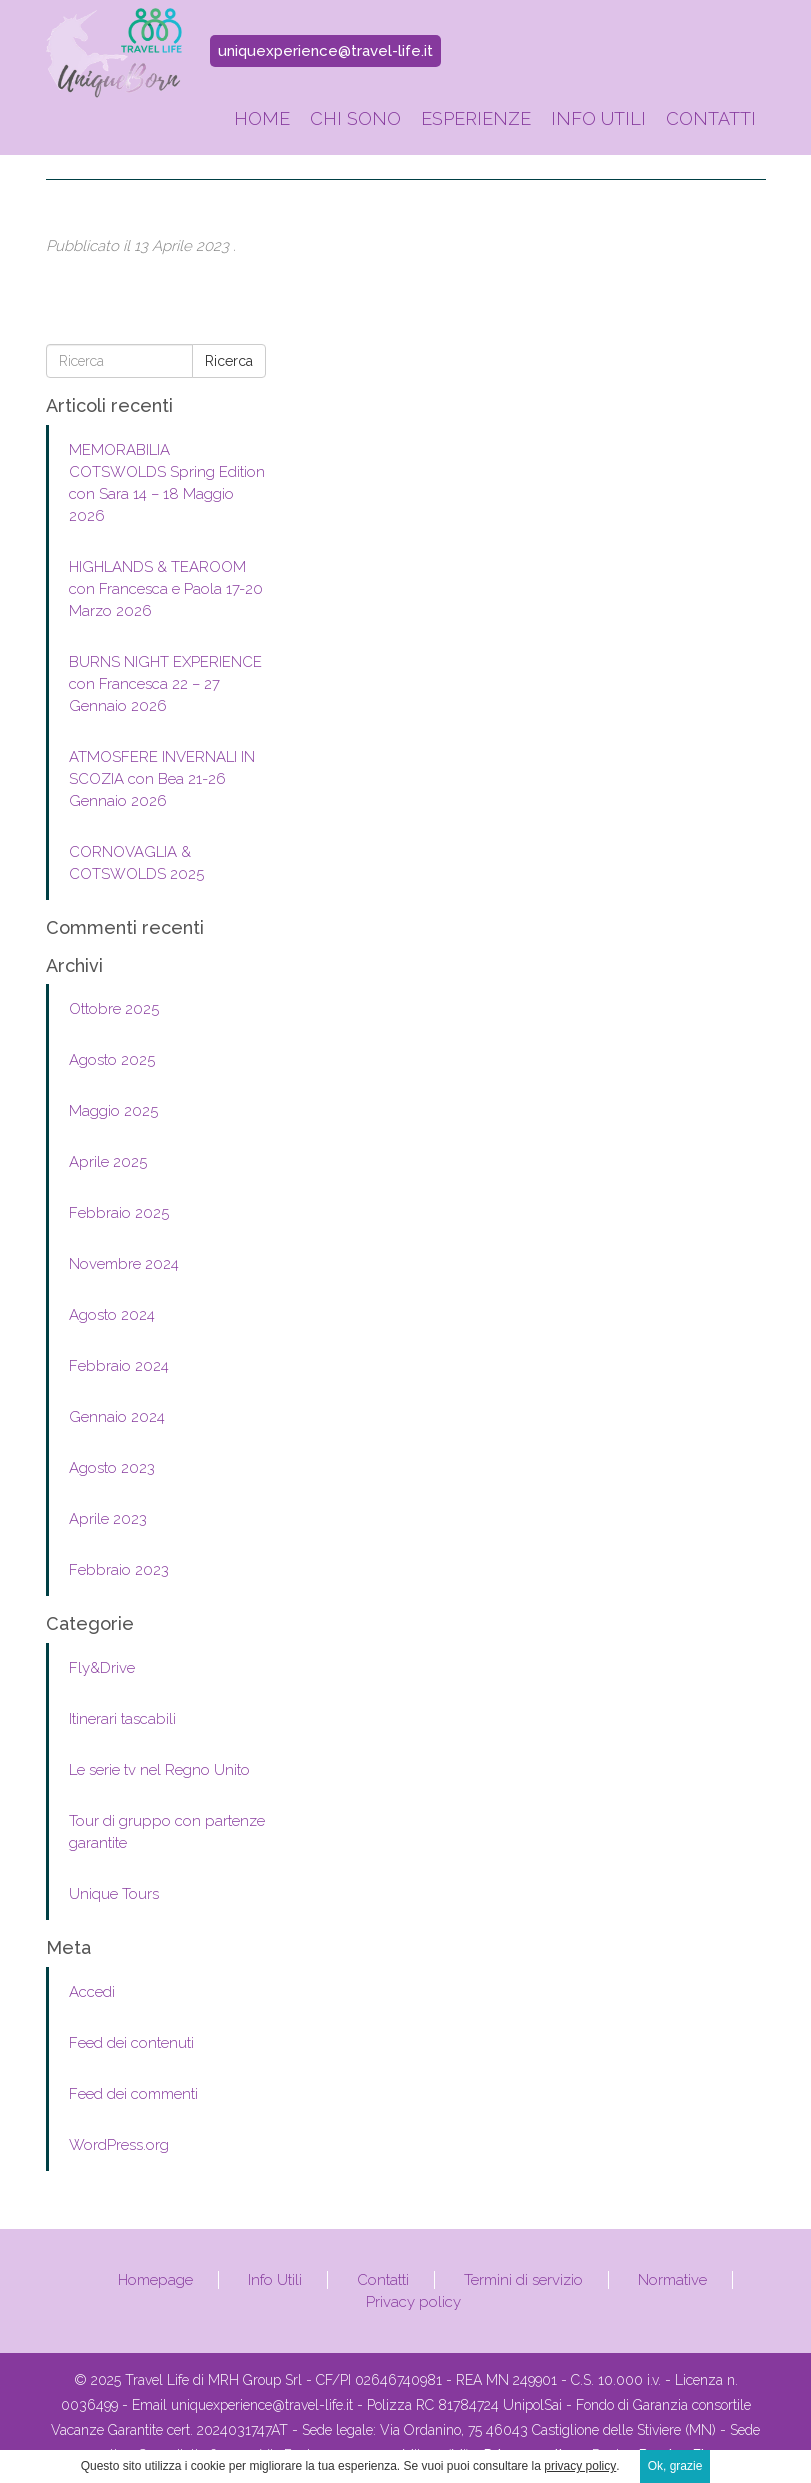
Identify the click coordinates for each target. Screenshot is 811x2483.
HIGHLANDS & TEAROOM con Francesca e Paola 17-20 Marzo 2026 (166, 589)
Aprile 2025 (108, 1162)
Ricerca (229, 361)
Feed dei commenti (133, 2094)
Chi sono (355, 118)
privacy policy (580, 2466)
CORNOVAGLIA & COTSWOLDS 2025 (136, 863)
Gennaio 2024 (117, 1417)
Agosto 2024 (112, 1315)
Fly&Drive (102, 1668)
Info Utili (598, 118)
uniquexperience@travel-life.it (325, 51)
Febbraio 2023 (119, 1570)
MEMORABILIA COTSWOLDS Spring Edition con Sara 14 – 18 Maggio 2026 (167, 483)
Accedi (92, 1992)
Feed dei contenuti (131, 2043)
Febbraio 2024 (119, 1366)
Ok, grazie (675, 2466)
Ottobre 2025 (114, 1009)
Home (262, 118)
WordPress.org (119, 2145)
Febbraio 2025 (119, 1213)
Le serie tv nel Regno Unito (159, 1770)
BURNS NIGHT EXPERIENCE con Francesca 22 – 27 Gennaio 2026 (165, 684)
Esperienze (476, 118)
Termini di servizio (523, 2280)
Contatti (711, 118)
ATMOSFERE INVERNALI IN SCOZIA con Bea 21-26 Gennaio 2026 (162, 779)
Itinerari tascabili (122, 1719)
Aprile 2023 (108, 1519)
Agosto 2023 (112, 1468)
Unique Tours (114, 1894)
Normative (672, 2280)
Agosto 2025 (112, 1060)
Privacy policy (413, 2302)
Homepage (155, 2280)
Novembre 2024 (124, 1264)
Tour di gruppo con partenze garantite (167, 1832)
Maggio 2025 (113, 1111)
